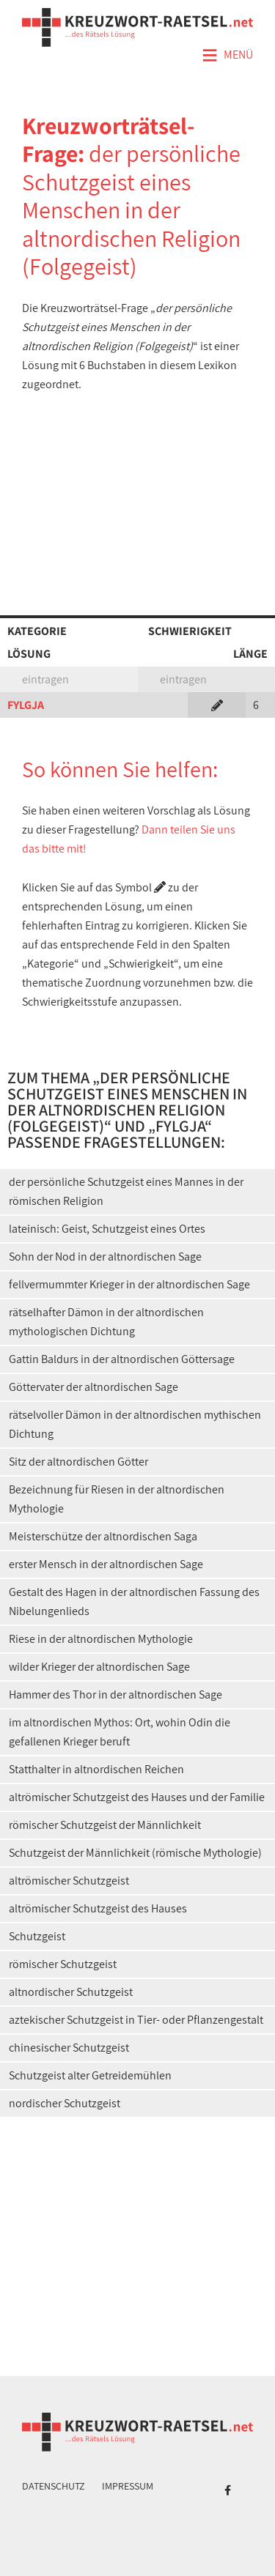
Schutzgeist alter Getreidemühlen (90, 2075)
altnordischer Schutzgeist (71, 1992)
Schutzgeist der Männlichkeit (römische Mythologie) (135, 1852)
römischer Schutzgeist (63, 1964)
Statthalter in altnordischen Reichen (96, 1769)
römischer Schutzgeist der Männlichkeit (105, 1825)
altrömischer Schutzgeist (69, 1880)
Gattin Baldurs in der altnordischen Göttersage (122, 1359)
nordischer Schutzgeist (64, 2103)
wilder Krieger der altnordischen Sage (99, 1666)
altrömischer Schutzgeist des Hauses (98, 1908)
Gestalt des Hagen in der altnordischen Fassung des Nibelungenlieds (134, 1601)
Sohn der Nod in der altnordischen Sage (105, 1256)
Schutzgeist (37, 1936)
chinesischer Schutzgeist (69, 2047)
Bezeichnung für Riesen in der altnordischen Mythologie (116, 1499)
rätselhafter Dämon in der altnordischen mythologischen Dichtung (106, 1321)
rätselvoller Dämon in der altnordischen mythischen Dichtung (135, 1424)
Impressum (127, 2486)
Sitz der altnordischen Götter (78, 1461)
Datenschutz (53, 2486)
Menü (227, 55)
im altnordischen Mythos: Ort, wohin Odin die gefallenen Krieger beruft (119, 1732)
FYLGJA (25, 705)
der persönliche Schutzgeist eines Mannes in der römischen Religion (126, 1191)
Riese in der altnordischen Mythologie (101, 1639)
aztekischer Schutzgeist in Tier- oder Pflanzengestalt (136, 2019)
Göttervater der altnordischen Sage (93, 1387)
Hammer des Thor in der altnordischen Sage (115, 1694)
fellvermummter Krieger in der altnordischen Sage (129, 1284)
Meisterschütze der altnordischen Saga (103, 1536)
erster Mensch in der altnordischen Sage (106, 1564)
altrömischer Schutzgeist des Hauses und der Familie (137, 1797)
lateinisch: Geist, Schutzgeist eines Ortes (107, 1228)
